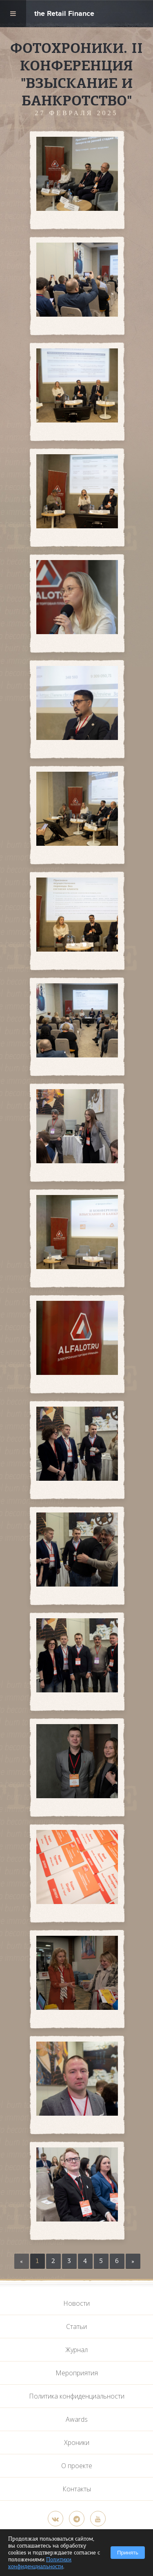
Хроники (76, 2442)
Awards (77, 2419)
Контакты (76, 2488)
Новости (76, 2303)
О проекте (76, 2465)
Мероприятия (76, 2372)
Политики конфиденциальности (39, 2563)
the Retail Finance (64, 14)
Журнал (76, 2349)
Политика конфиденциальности (76, 2396)
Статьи (76, 2326)
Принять (127, 2553)
